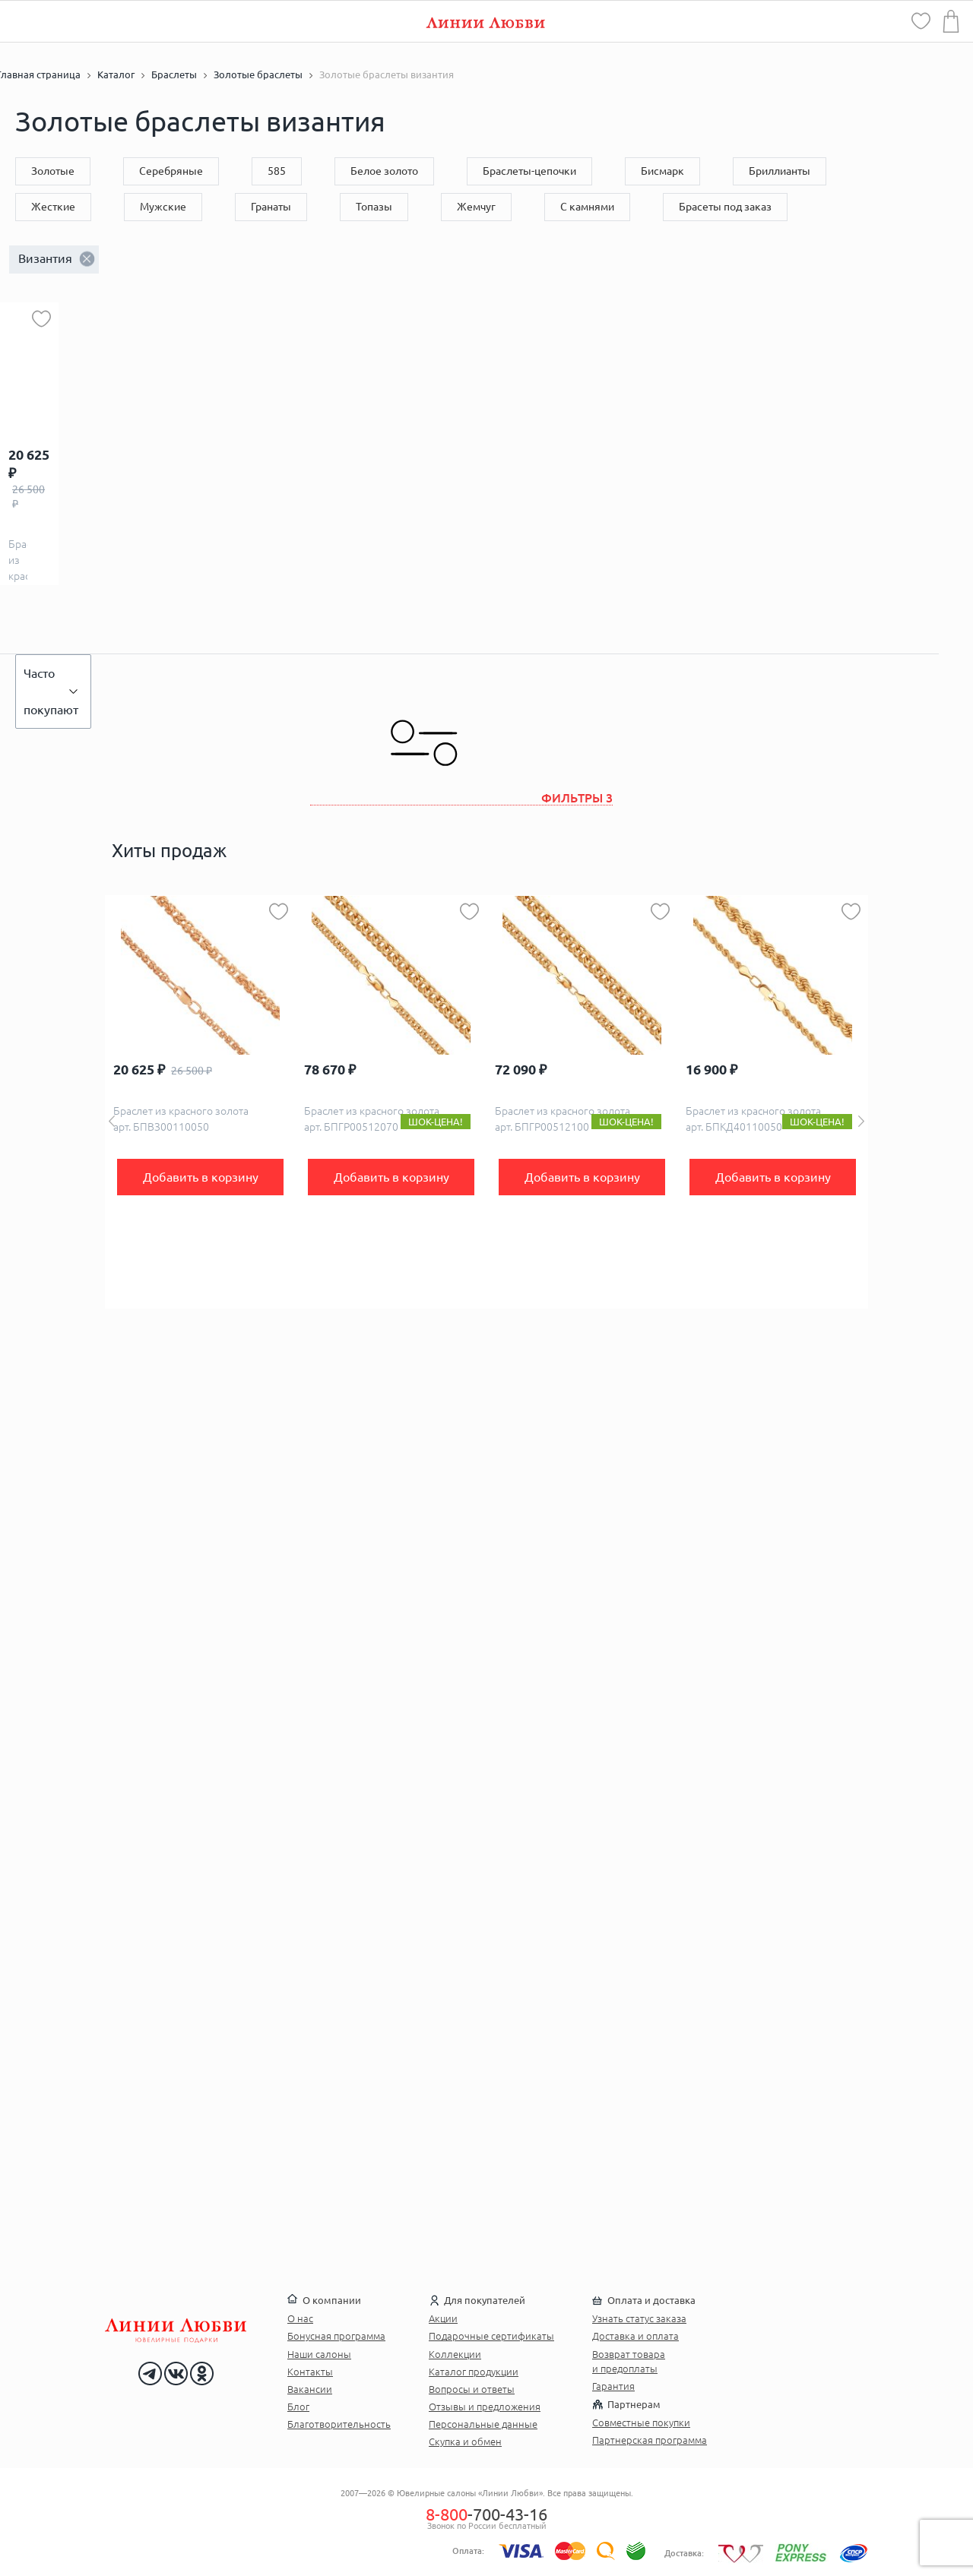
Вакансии (309, 2389)
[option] (200, 1102)
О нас (300, 2318)
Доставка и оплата (635, 2336)
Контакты (310, 2371)
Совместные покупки (641, 2422)
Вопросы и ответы (472, 2389)
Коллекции (455, 2354)
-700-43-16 (486, 2514)
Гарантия (613, 2386)
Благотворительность (339, 2424)
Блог (298, 2406)
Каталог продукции (473, 2371)
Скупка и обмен (465, 2441)
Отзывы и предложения (484, 2406)
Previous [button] (112, 1121)
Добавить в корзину (200, 1177)
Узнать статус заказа (639, 2318)
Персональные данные (483, 2424)
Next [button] (861, 1121)
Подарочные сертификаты (491, 2336)
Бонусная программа (336, 2336)
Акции (443, 2318)
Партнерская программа (649, 2440)
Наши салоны (319, 2354)
